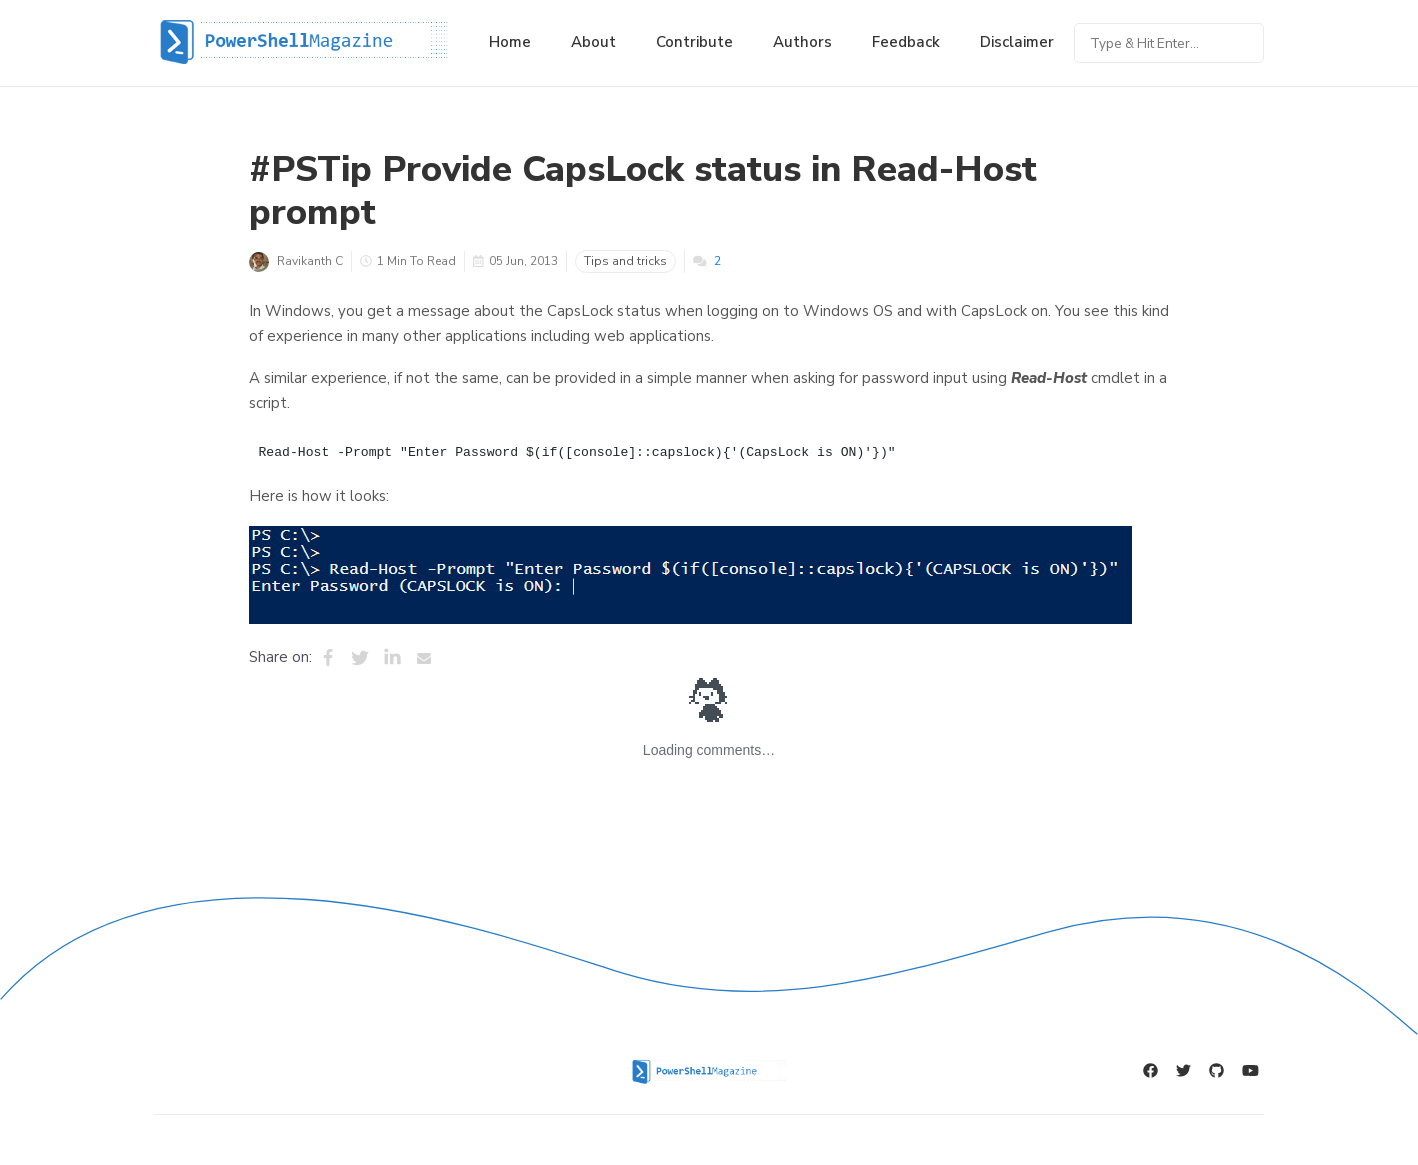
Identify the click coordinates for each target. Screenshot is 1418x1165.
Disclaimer (1017, 42)
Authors (802, 42)
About (593, 42)
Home (510, 42)
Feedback (906, 42)
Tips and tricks (625, 261)
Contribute (694, 42)
